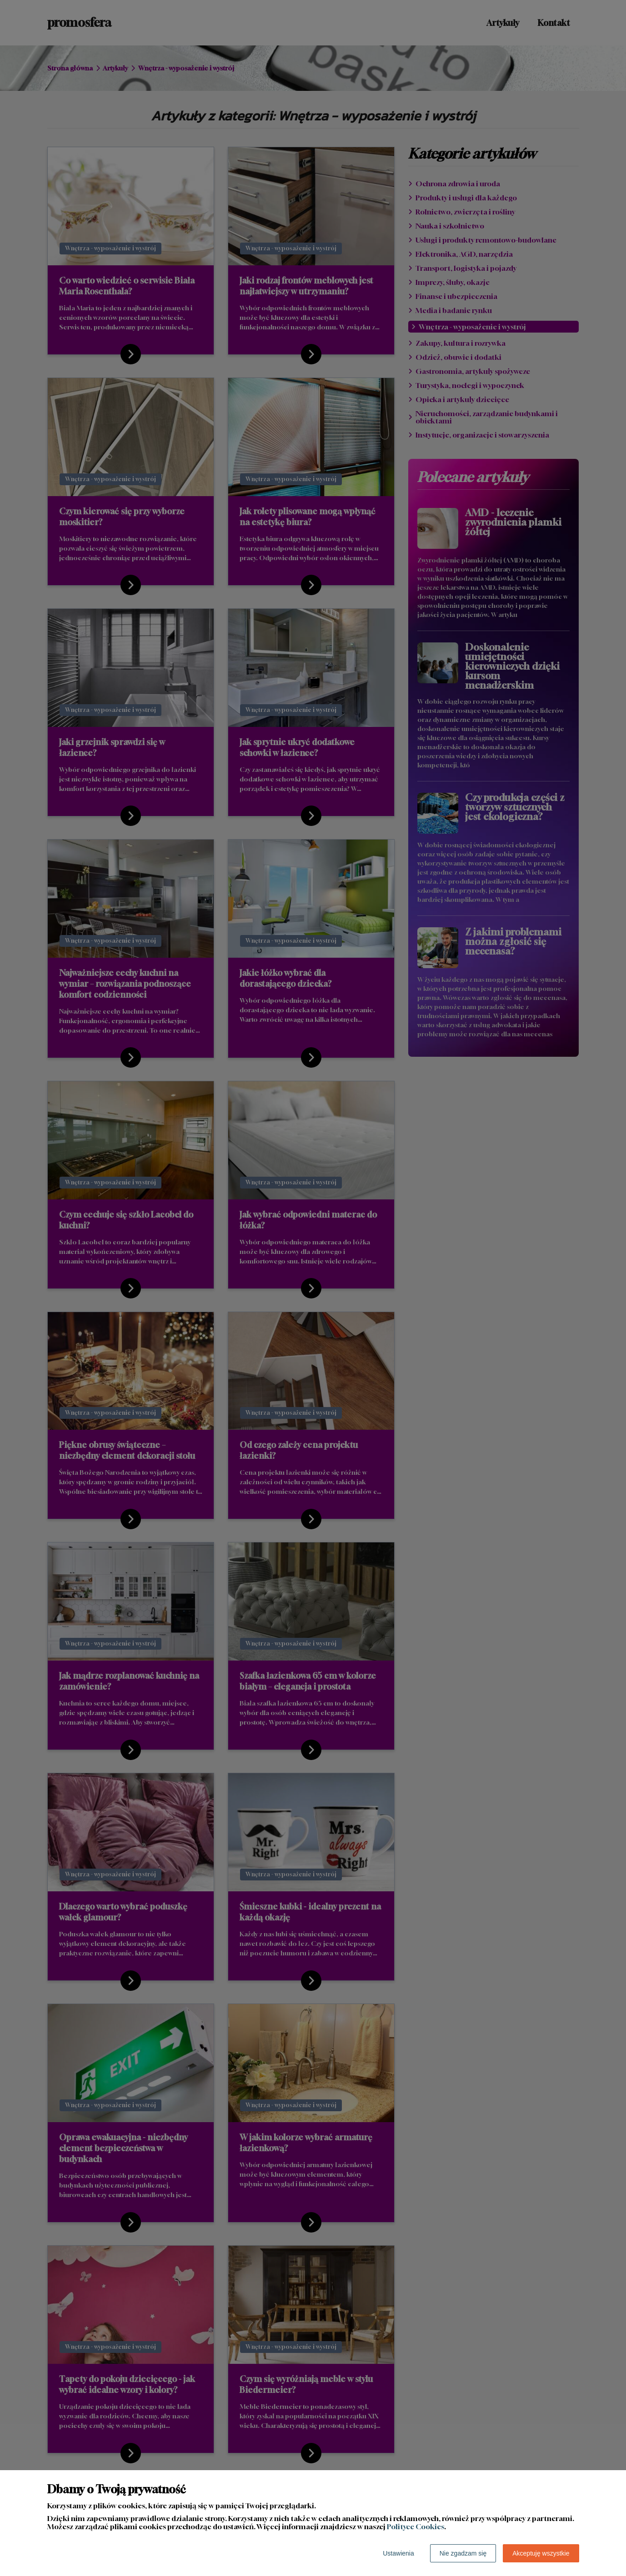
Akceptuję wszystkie (540, 2553)
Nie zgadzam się (463, 2553)
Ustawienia (398, 2553)
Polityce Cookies (415, 2526)
